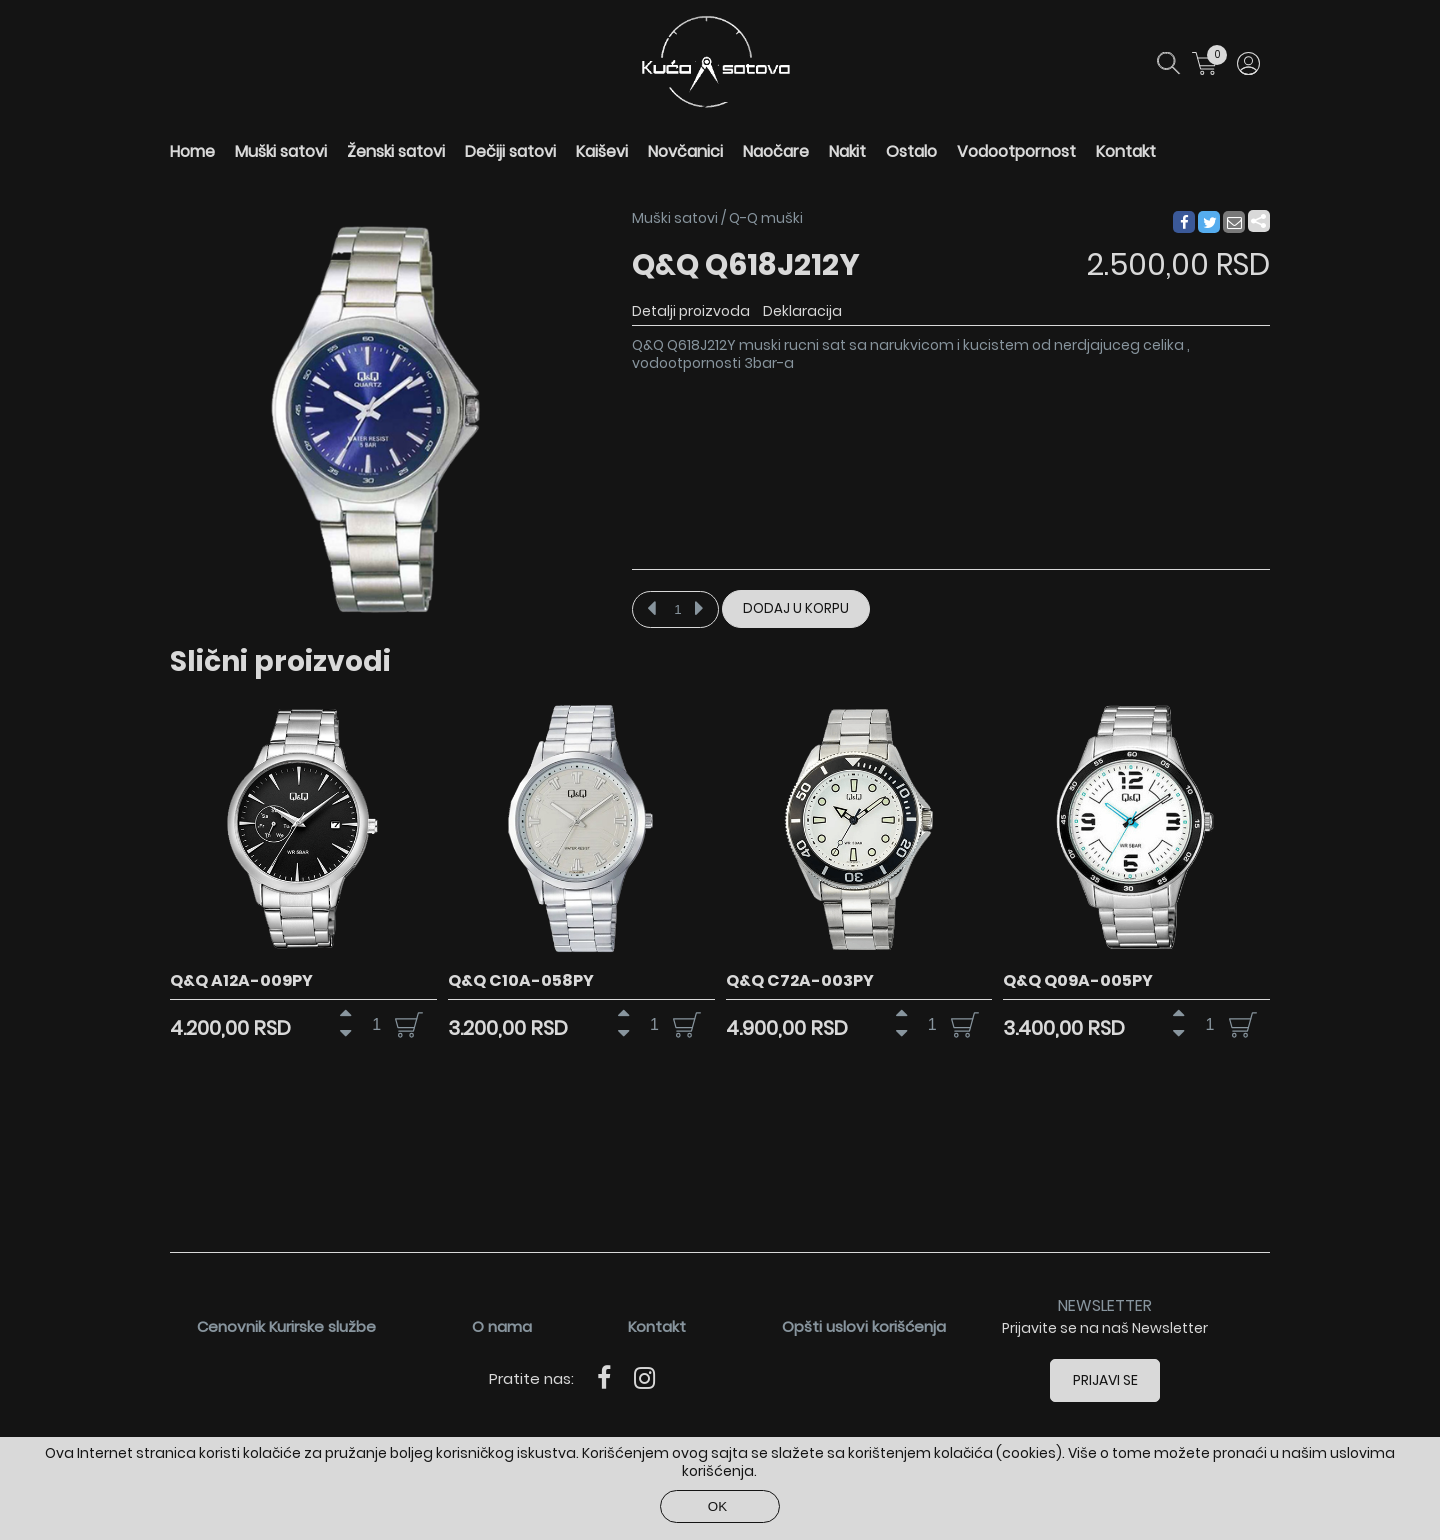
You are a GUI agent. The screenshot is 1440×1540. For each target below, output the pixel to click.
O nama (502, 1326)
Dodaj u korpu (796, 608)
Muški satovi (281, 151)
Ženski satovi (396, 151)
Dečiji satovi (510, 151)
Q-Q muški (766, 218)
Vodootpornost (1016, 151)
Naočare (776, 151)
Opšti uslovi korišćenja (864, 1326)
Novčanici (685, 151)
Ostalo (911, 151)
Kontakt (1126, 151)
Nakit (847, 151)
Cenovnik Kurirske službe (286, 1326)
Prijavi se (1105, 1380)
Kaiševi (602, 151)
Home (192, 151)
